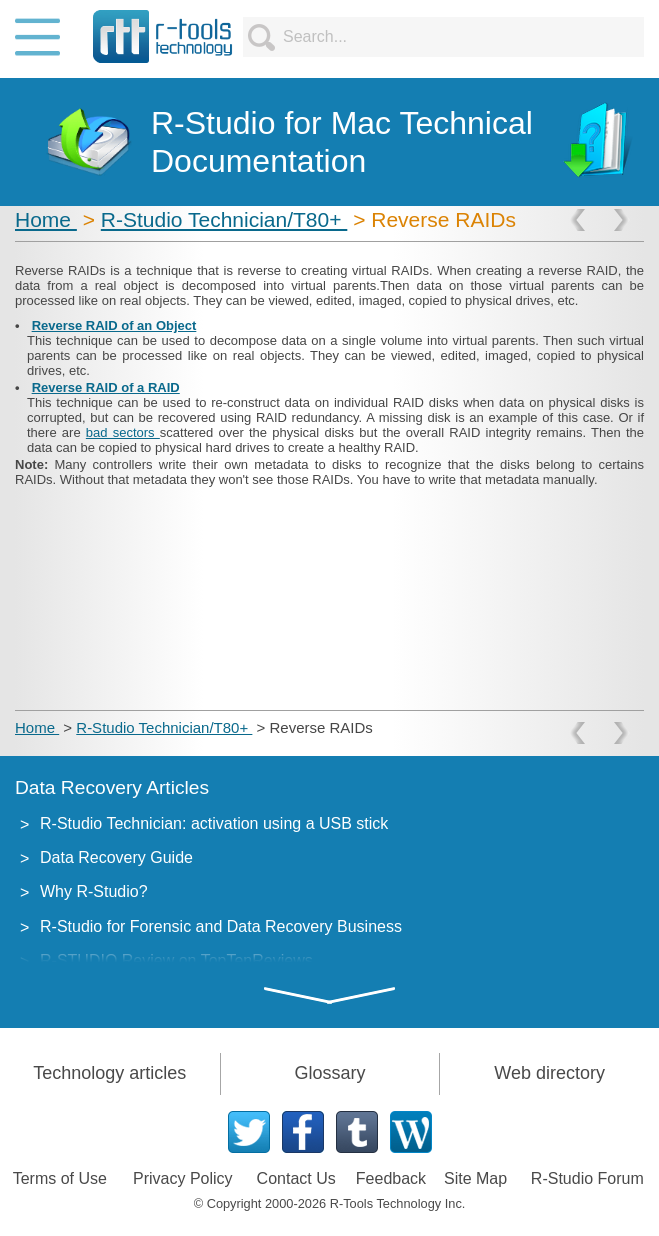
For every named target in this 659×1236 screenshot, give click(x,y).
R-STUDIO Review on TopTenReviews (176, 960)
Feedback (391, 1178)
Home (46, 219)
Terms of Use (60, 1178)
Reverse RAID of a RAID (106, 387)
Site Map (475, 1178)
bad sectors (123, 432)
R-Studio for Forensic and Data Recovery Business (221, 926)
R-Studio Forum (587, 1178)
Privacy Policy (183, 1178)
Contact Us (296, 1178)
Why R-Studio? (94, 891)
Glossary (329, 1073)
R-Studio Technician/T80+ (224, 219)
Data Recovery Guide (116, 857)
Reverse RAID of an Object (114, 325)
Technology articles (109, 1073)
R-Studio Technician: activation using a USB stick (214, 823)
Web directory (549, 1073)
